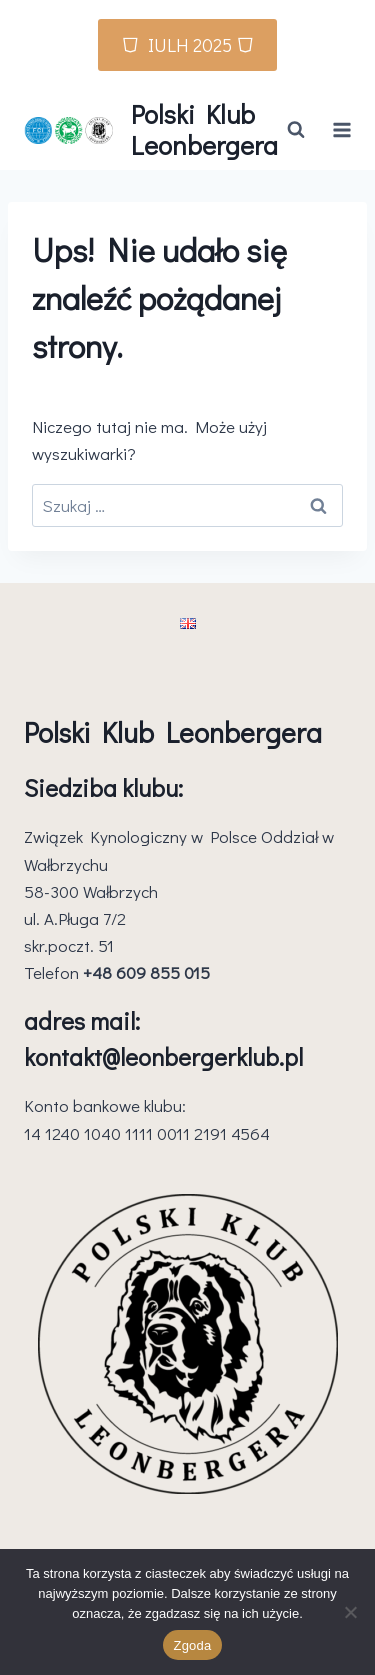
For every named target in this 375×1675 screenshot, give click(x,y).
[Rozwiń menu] (342, 129)
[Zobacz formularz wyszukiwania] (296, 130)
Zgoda (192, 1645)
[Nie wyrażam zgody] (350, 1612)
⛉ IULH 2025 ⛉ (188, 44)
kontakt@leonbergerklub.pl (163, 1056)
